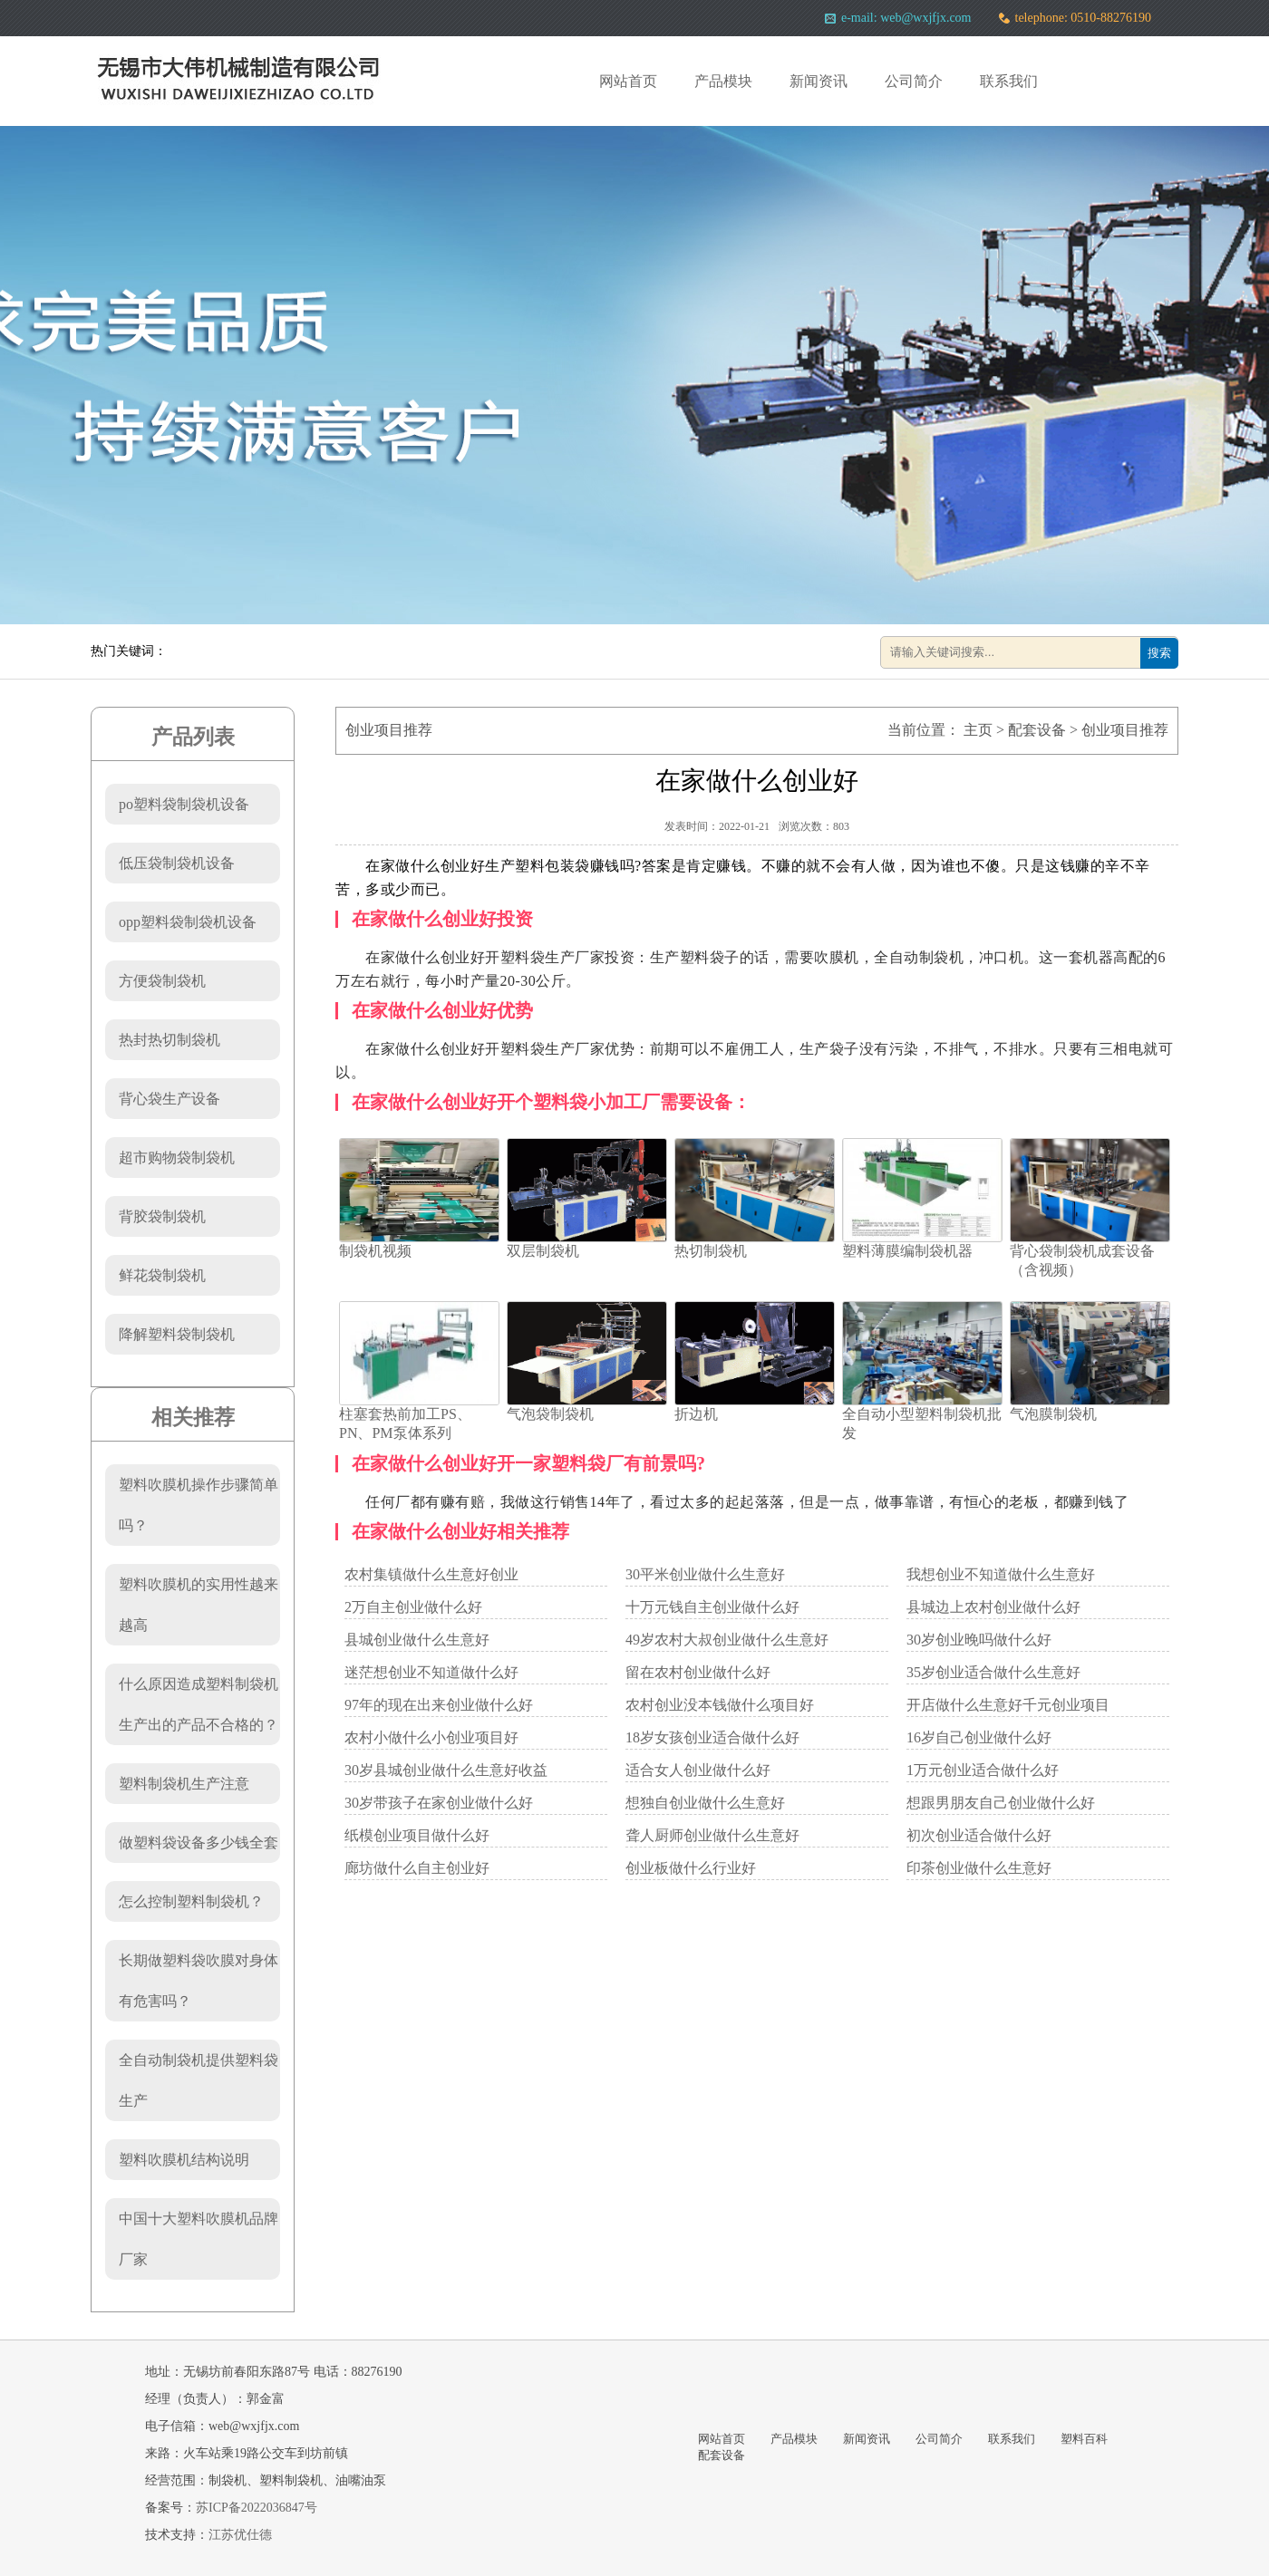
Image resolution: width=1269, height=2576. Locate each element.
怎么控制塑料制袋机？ (191, 1901)
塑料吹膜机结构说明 (184, 2159)
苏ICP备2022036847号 (256, 2507)
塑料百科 (1084, 2439)
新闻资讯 (818, 81)
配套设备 (1037, 730)
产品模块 (723, 81)
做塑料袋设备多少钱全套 (198, 1842)
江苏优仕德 (240, 2535)
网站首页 (628, 81)
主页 (978, 730)
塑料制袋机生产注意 (184, 1783)
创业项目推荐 (1124, 730)
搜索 (1159, 653)
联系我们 (1009, 81)
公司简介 (914, 81)
